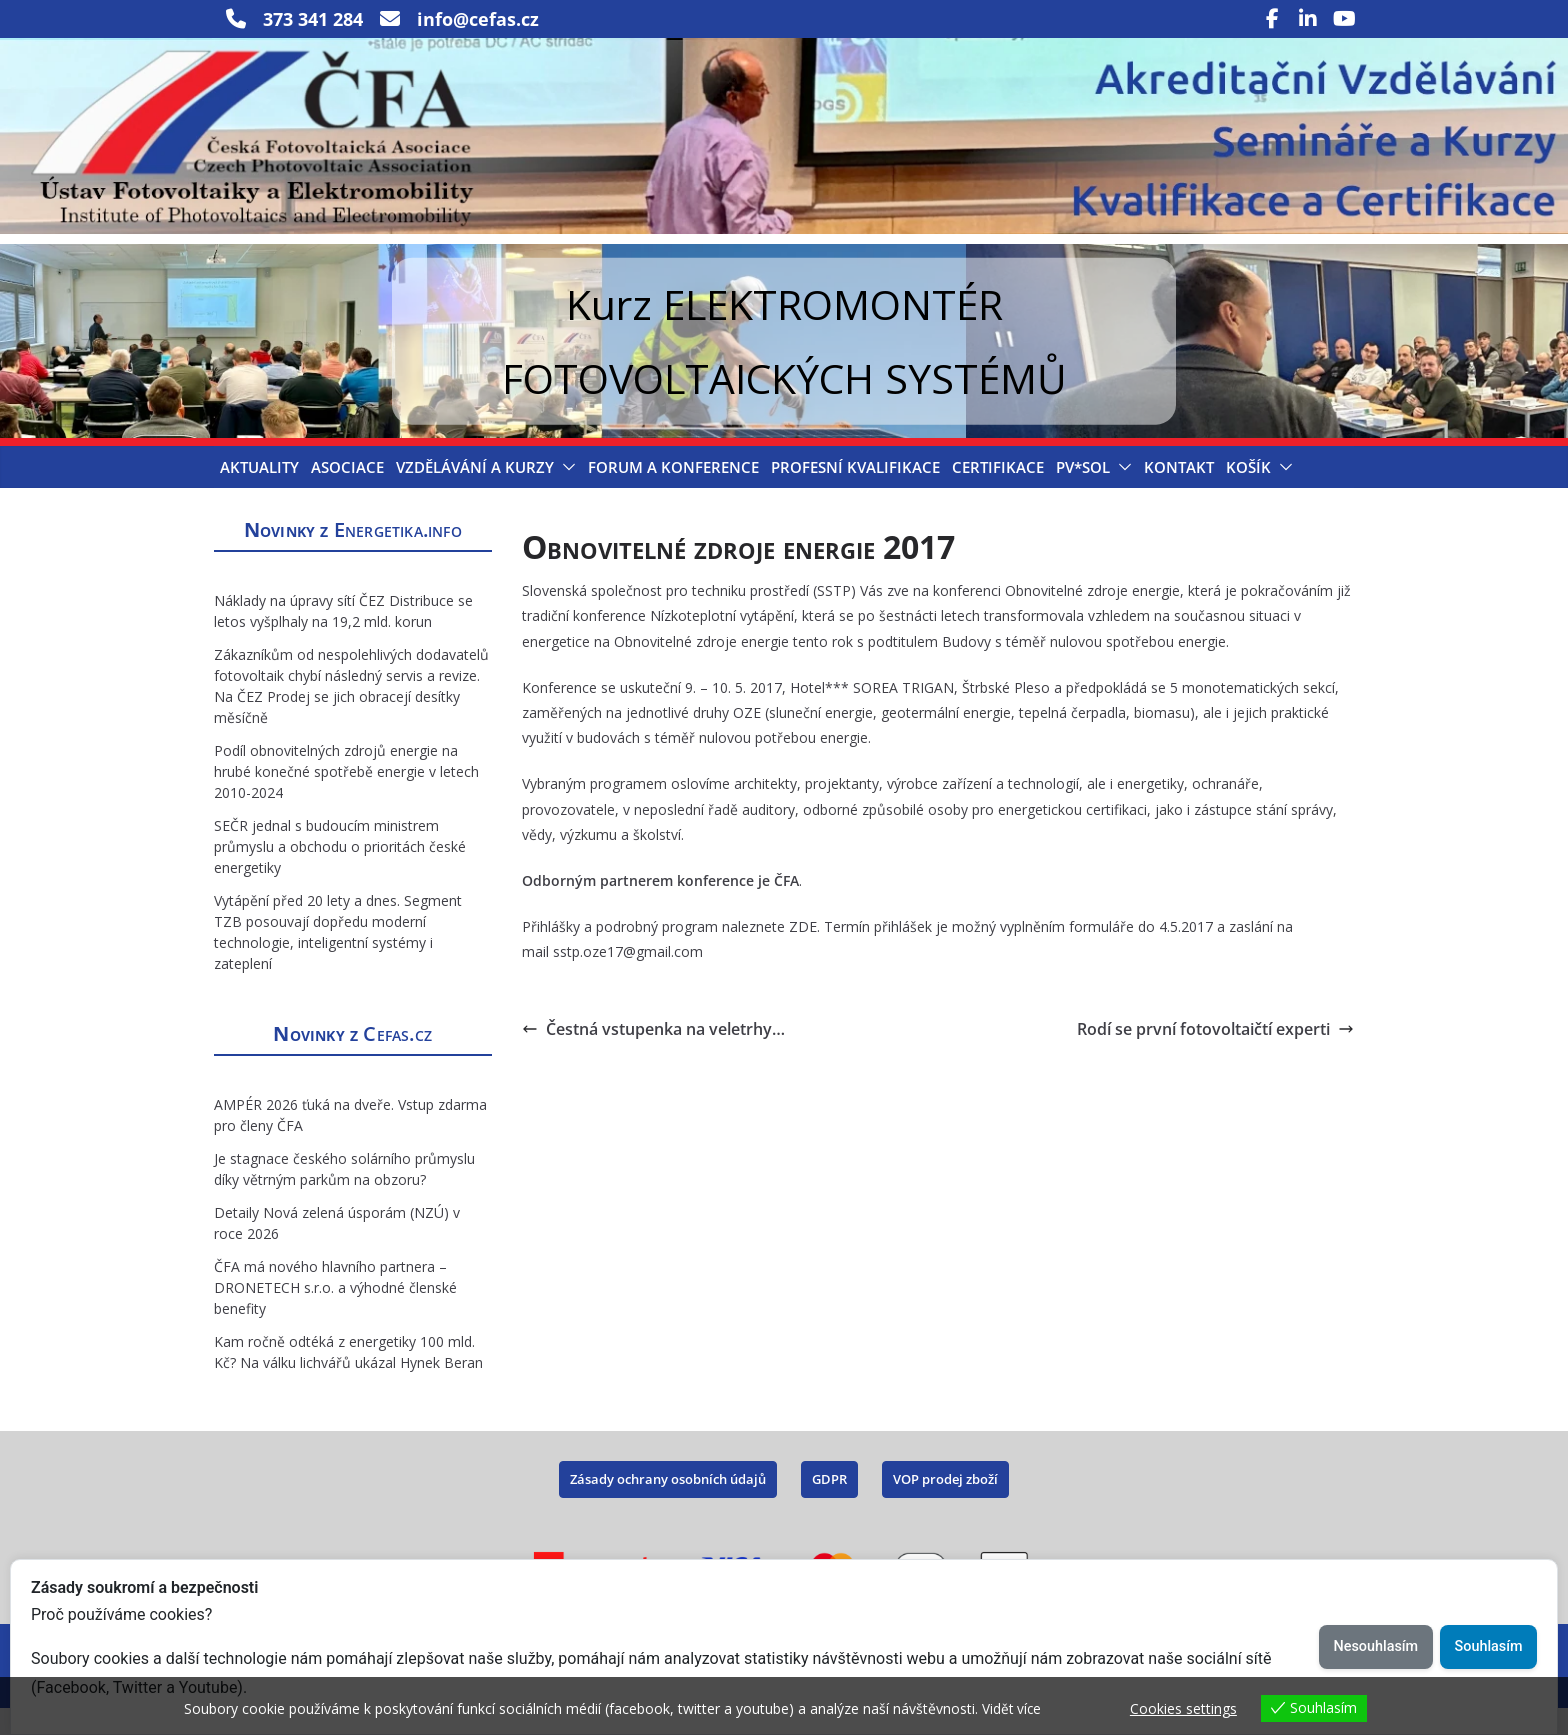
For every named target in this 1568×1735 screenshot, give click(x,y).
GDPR (829, 1505)
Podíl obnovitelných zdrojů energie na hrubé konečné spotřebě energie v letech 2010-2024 (346, 797)
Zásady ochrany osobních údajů (668, 1505)
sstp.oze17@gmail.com (628, 978)
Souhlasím (1488, 1646)
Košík (1248, 493)
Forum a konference (673, 493)
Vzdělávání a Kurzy (475, 493)
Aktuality (259, 493)
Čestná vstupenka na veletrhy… (653, 1055)
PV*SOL (1083, 493)
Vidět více (1012, 1708)
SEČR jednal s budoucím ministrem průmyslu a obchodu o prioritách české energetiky (340, 872)
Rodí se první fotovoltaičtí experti (1215, 1055)
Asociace (347, 493)
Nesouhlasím (1374, 1646)
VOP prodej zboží (945, 1505)
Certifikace (998, 493)
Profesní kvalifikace (855, 493)
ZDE (803, 953)
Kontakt (1179, 493)
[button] (565, 493)
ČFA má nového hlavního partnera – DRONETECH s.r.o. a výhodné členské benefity (335, 1313)
